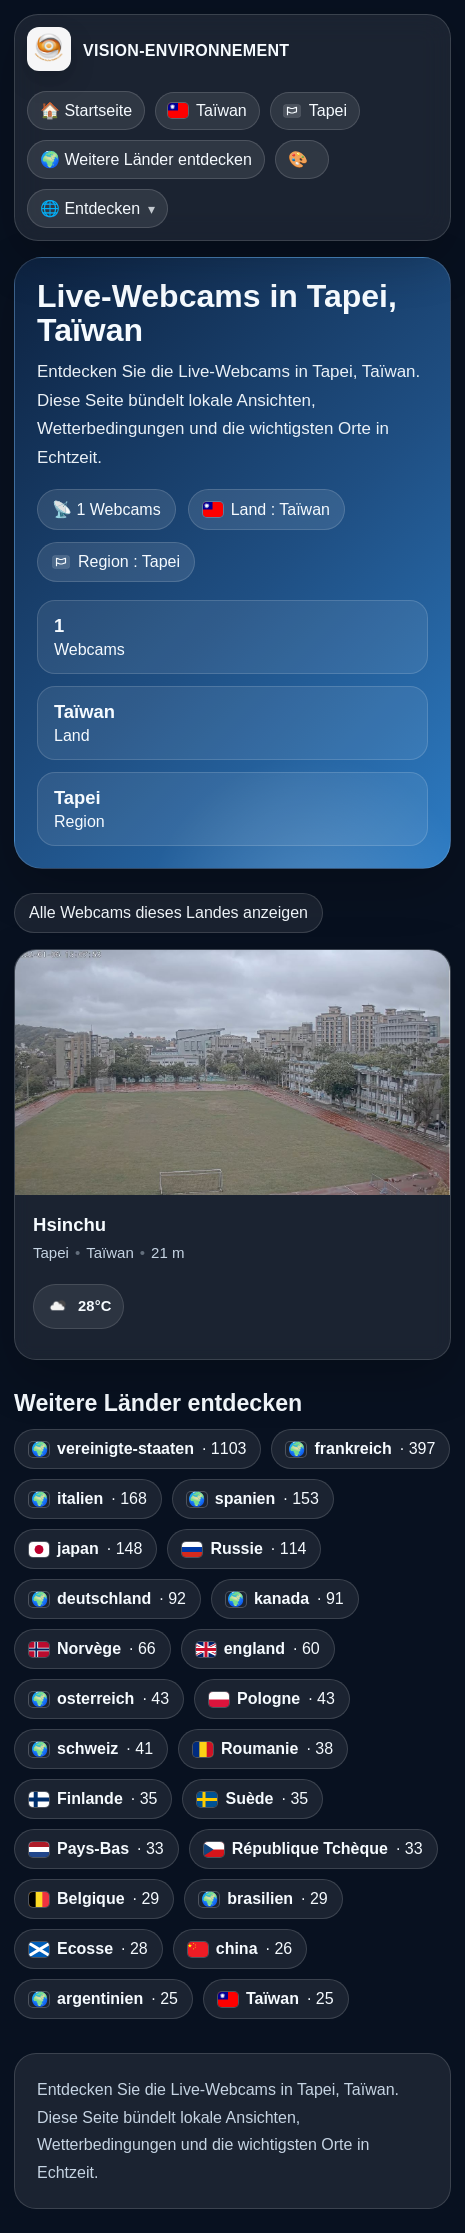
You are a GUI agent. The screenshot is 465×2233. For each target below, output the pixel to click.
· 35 (93, 1799)
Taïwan (207, 110)
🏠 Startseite (86, 110)
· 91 (285, 1599)
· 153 (253, 1499)
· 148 (85, 1549)
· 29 (94, 1899)
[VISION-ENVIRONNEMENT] (49, 51)
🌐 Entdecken (90, 208)
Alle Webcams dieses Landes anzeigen (168, 912)
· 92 (107, 1599)
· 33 (96, 1849)
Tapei (315, 110)
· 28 (88, 1949)
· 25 (103, 1999)
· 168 (88, 1499)
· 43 (99, 1699)
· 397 (360, 1449)
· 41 (91, 1749)
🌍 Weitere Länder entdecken (146, 159)
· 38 (263, 1749)
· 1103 (137, 1449)
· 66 (92, 1649)
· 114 (244, 1549)
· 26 (240, 1949)
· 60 (258, 1649)
